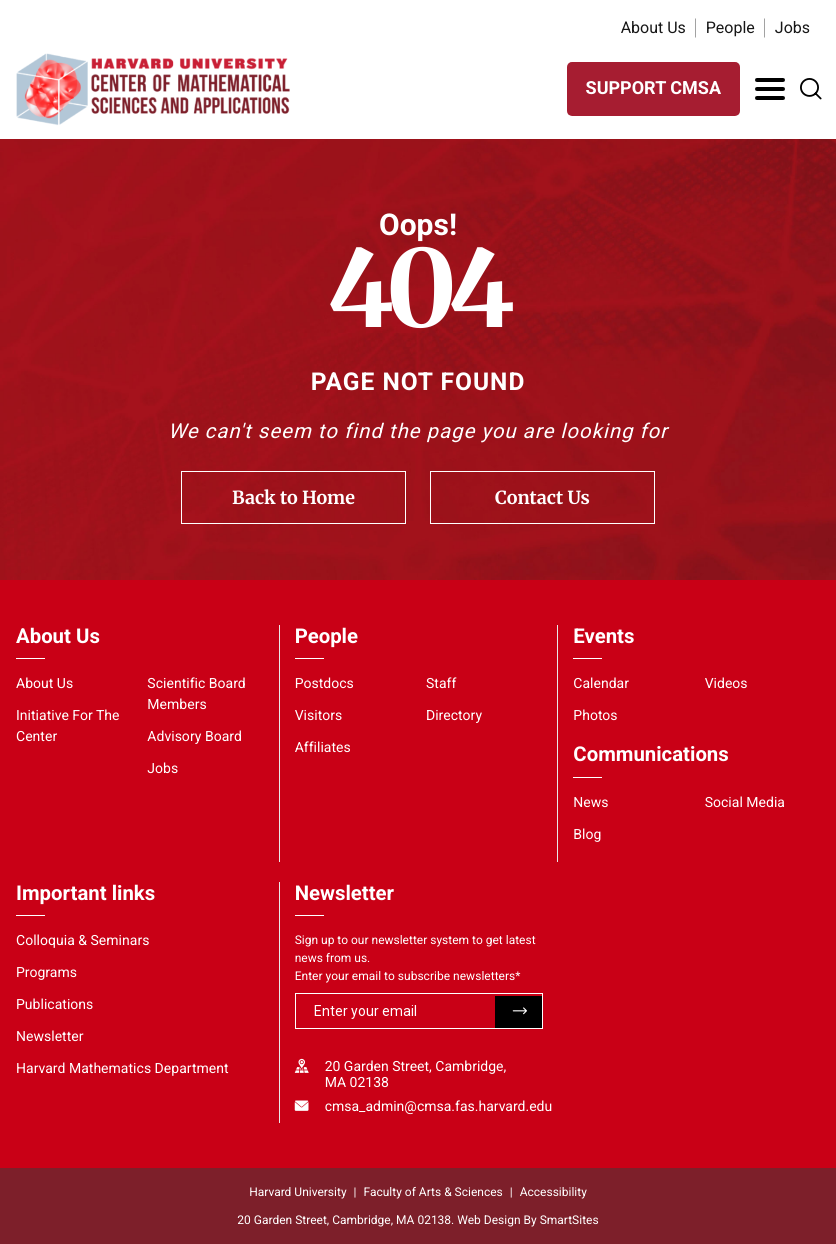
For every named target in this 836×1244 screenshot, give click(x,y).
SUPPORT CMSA (653, 88)
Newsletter (50, 1037)
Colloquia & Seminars (82, 941)
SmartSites (569, 1220)
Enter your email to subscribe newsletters (408, 976)
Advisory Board (194, 737)
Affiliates (323, 748)
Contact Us (542, 497)
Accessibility (553, 1192)
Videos (726, 684)
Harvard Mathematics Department (122, 1069)
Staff (441, 684)
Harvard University (297, 1192)
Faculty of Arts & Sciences (433, 1192)
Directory (454, 716)
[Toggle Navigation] (770, 89)
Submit (518, 1012)
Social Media (745, 803)
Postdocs (324, 684)
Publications (54, 1005)
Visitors (319, 716)
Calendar (601, 684)
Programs (46, 973)
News (590, 803)
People (730, 27)
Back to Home (293, 497)
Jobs (792, 27)
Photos (595, 716)
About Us (653, 27)
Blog (587, 835)
